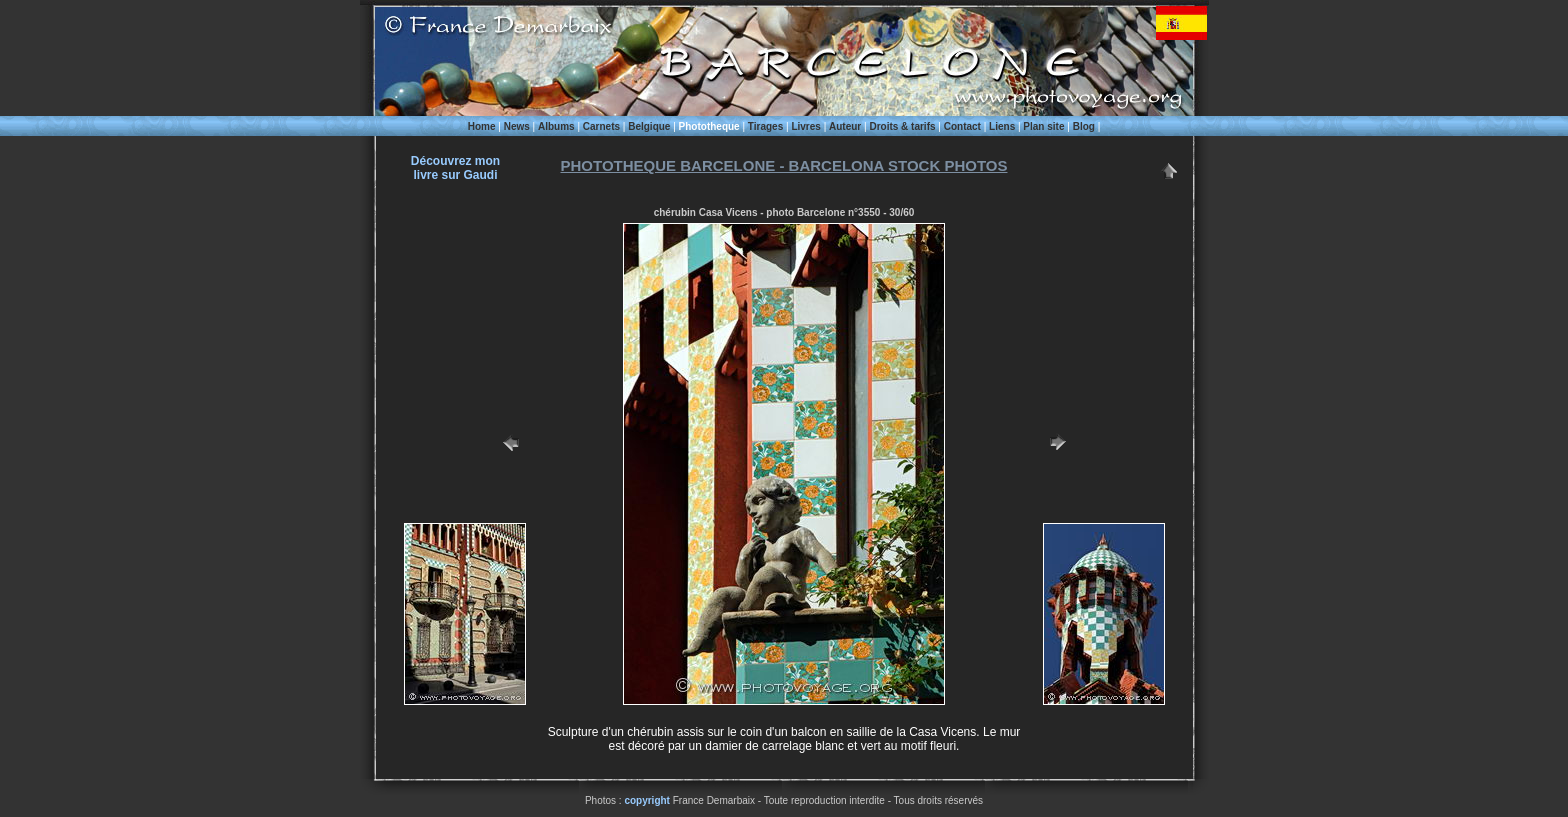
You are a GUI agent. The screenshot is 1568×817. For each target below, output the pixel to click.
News (517, 126)
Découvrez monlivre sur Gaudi (455, 168)
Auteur (845, 126)
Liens (1002, 126)
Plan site (1043, 126)
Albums (556, 126)
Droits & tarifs (902, 126)
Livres (805, 126)
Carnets (601, 126)
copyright (647, 800)
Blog (1084, 126)
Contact (962, 126)
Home (482, 126)
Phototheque (709, 126)
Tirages (765, 126)
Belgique (649, 126)
